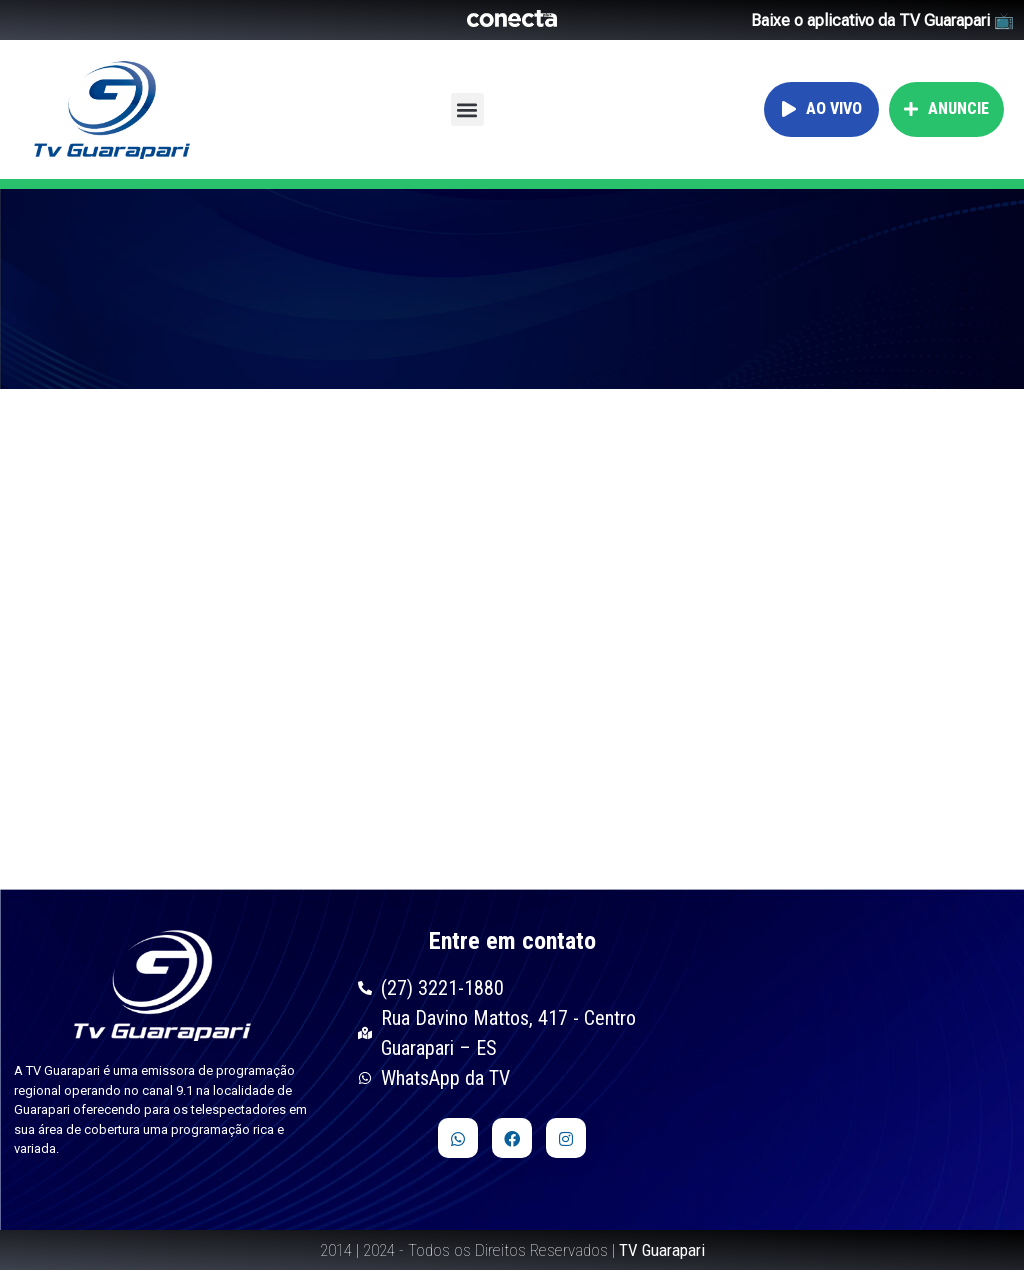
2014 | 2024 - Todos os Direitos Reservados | (512, 1250)
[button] (467, 109)
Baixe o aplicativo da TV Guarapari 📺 (882, 20)
